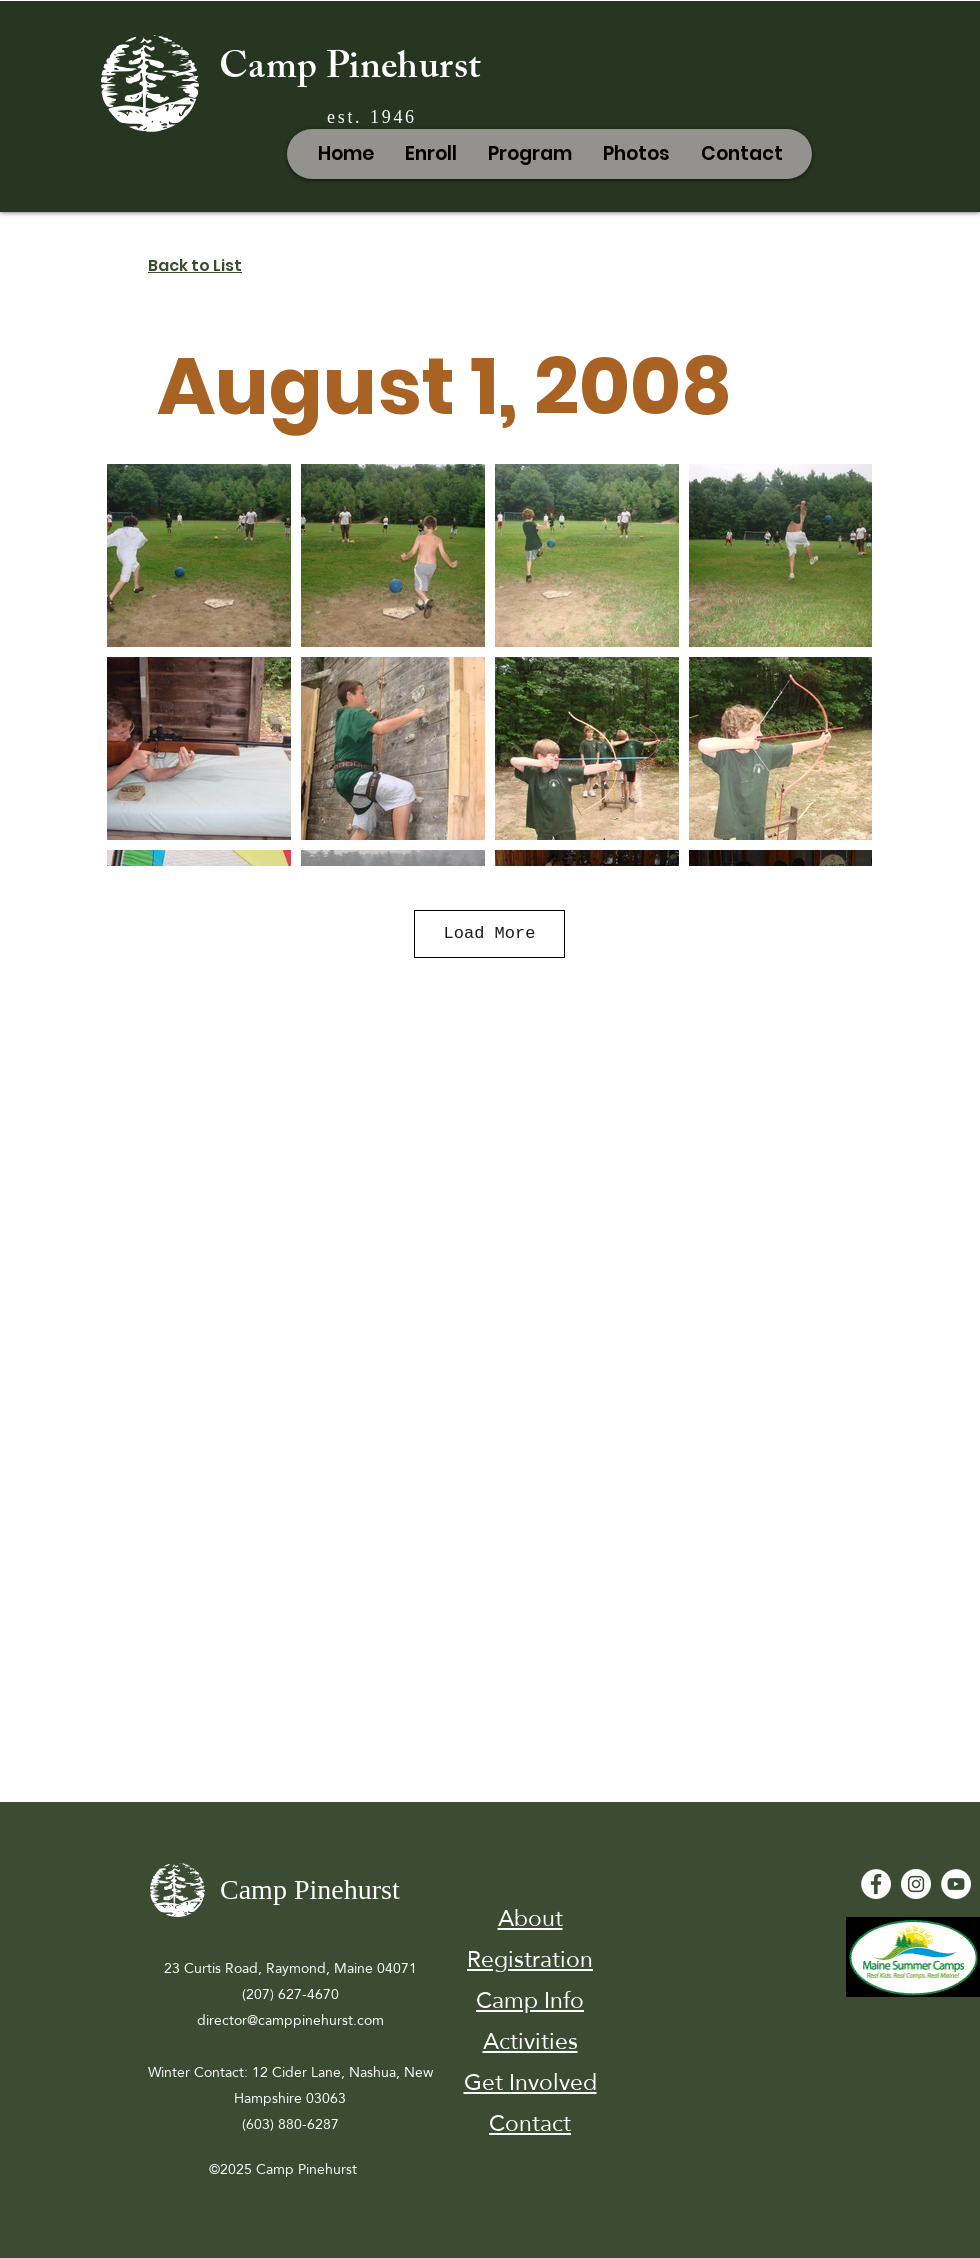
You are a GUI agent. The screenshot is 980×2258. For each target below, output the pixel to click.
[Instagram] (916, 1884)
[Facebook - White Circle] (876, 1884)
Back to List (195, 265)
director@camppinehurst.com (290, 2020)
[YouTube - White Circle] (956, 1884)
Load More (490, 933)
